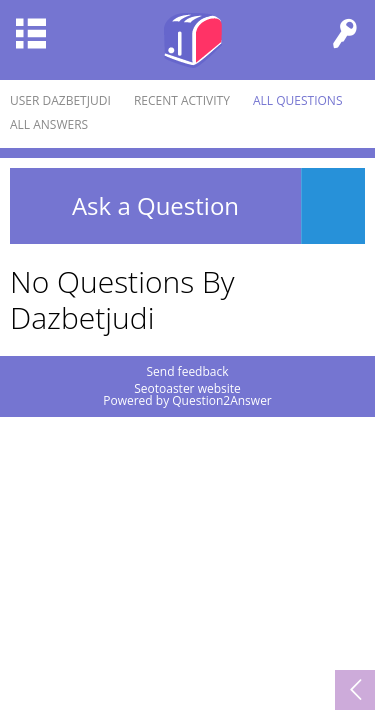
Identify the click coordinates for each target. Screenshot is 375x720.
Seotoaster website (187, 388)
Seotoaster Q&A (193, 40)
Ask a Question (155, 205)
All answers (49, 124)
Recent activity (182, 100)
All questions (297, 100)
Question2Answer (222, 400)
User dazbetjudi (60, 100)
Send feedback (187, 372)
